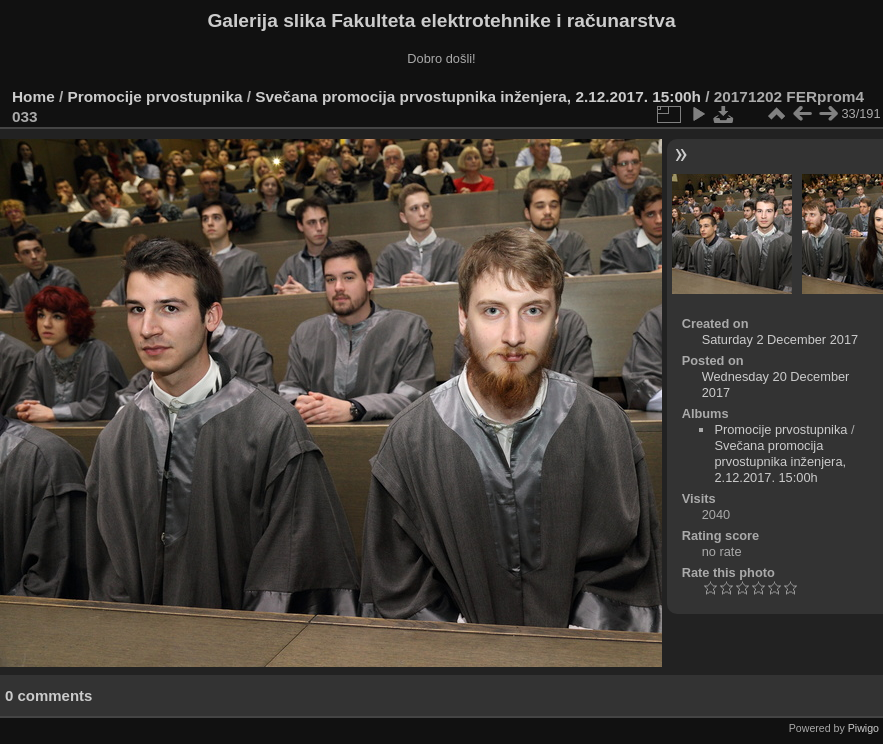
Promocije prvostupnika (155, 96)
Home (33, 96)
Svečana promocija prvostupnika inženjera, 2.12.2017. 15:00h (478, 96)
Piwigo (863, 728)
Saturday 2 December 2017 (780, 339)
